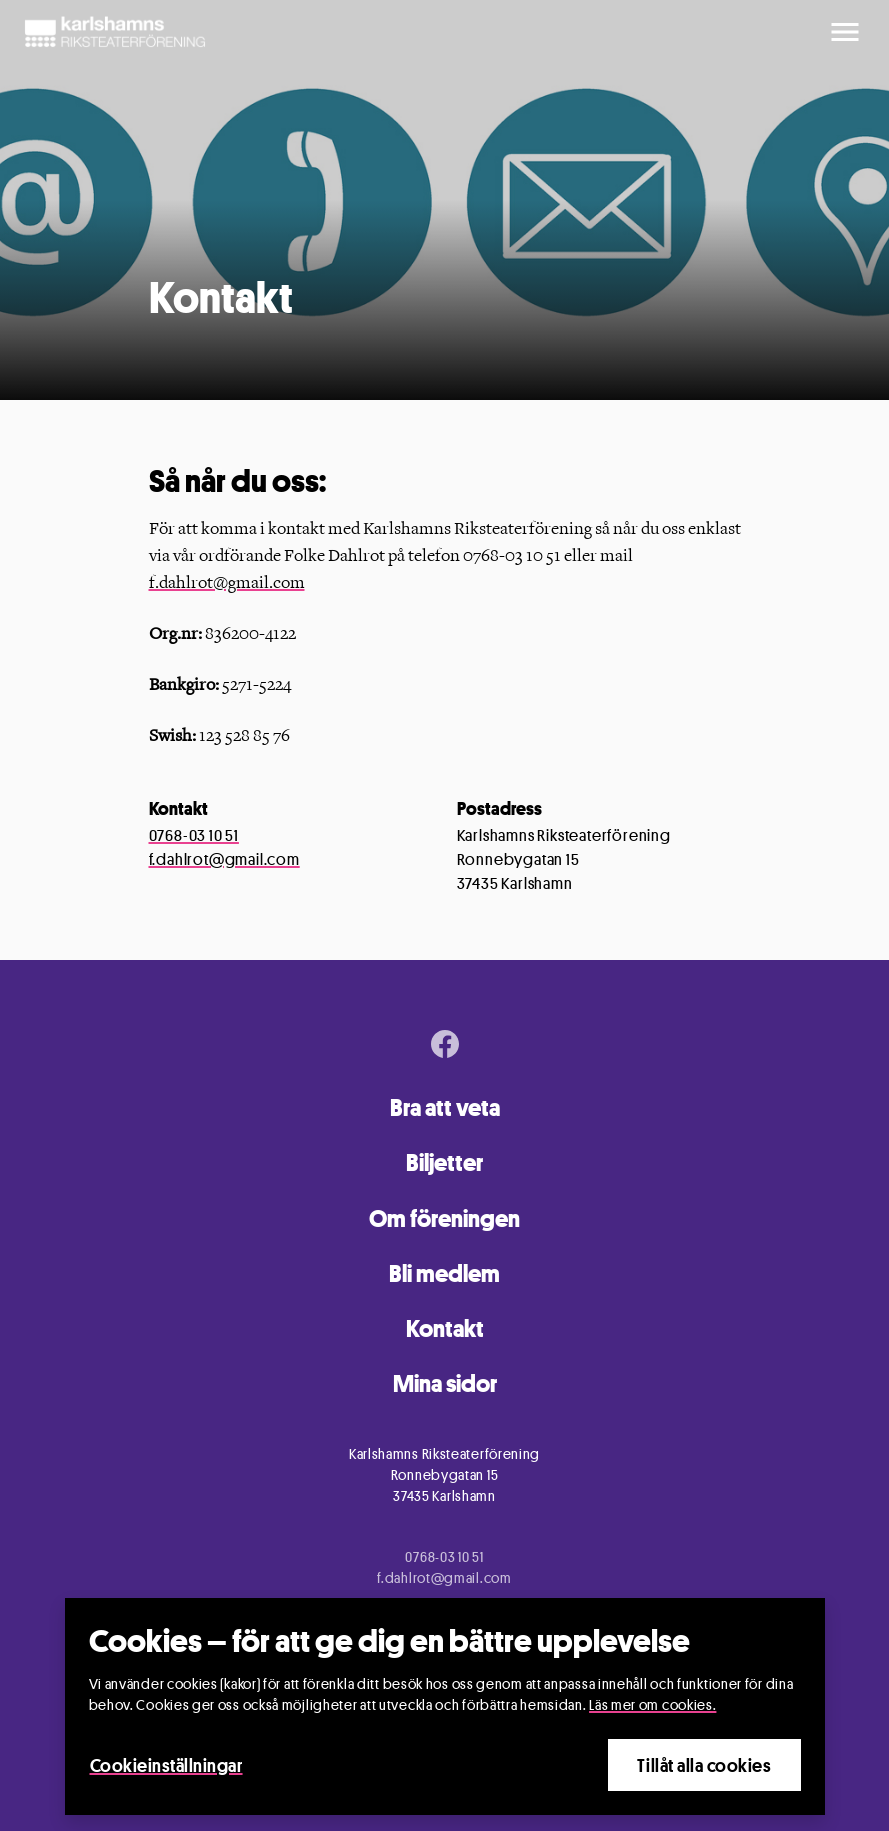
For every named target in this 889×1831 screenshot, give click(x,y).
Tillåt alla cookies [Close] (704, 1765)
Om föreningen (444, 1218)
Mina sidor (445, 1383)
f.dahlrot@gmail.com (227, 582)
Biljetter (444, 1162)
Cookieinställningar (166, 1765)
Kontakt (445, 1328)
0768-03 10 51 (194, 835)
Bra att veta (445, 1107)
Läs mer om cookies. (652, 1704)
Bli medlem (444, 1273)
